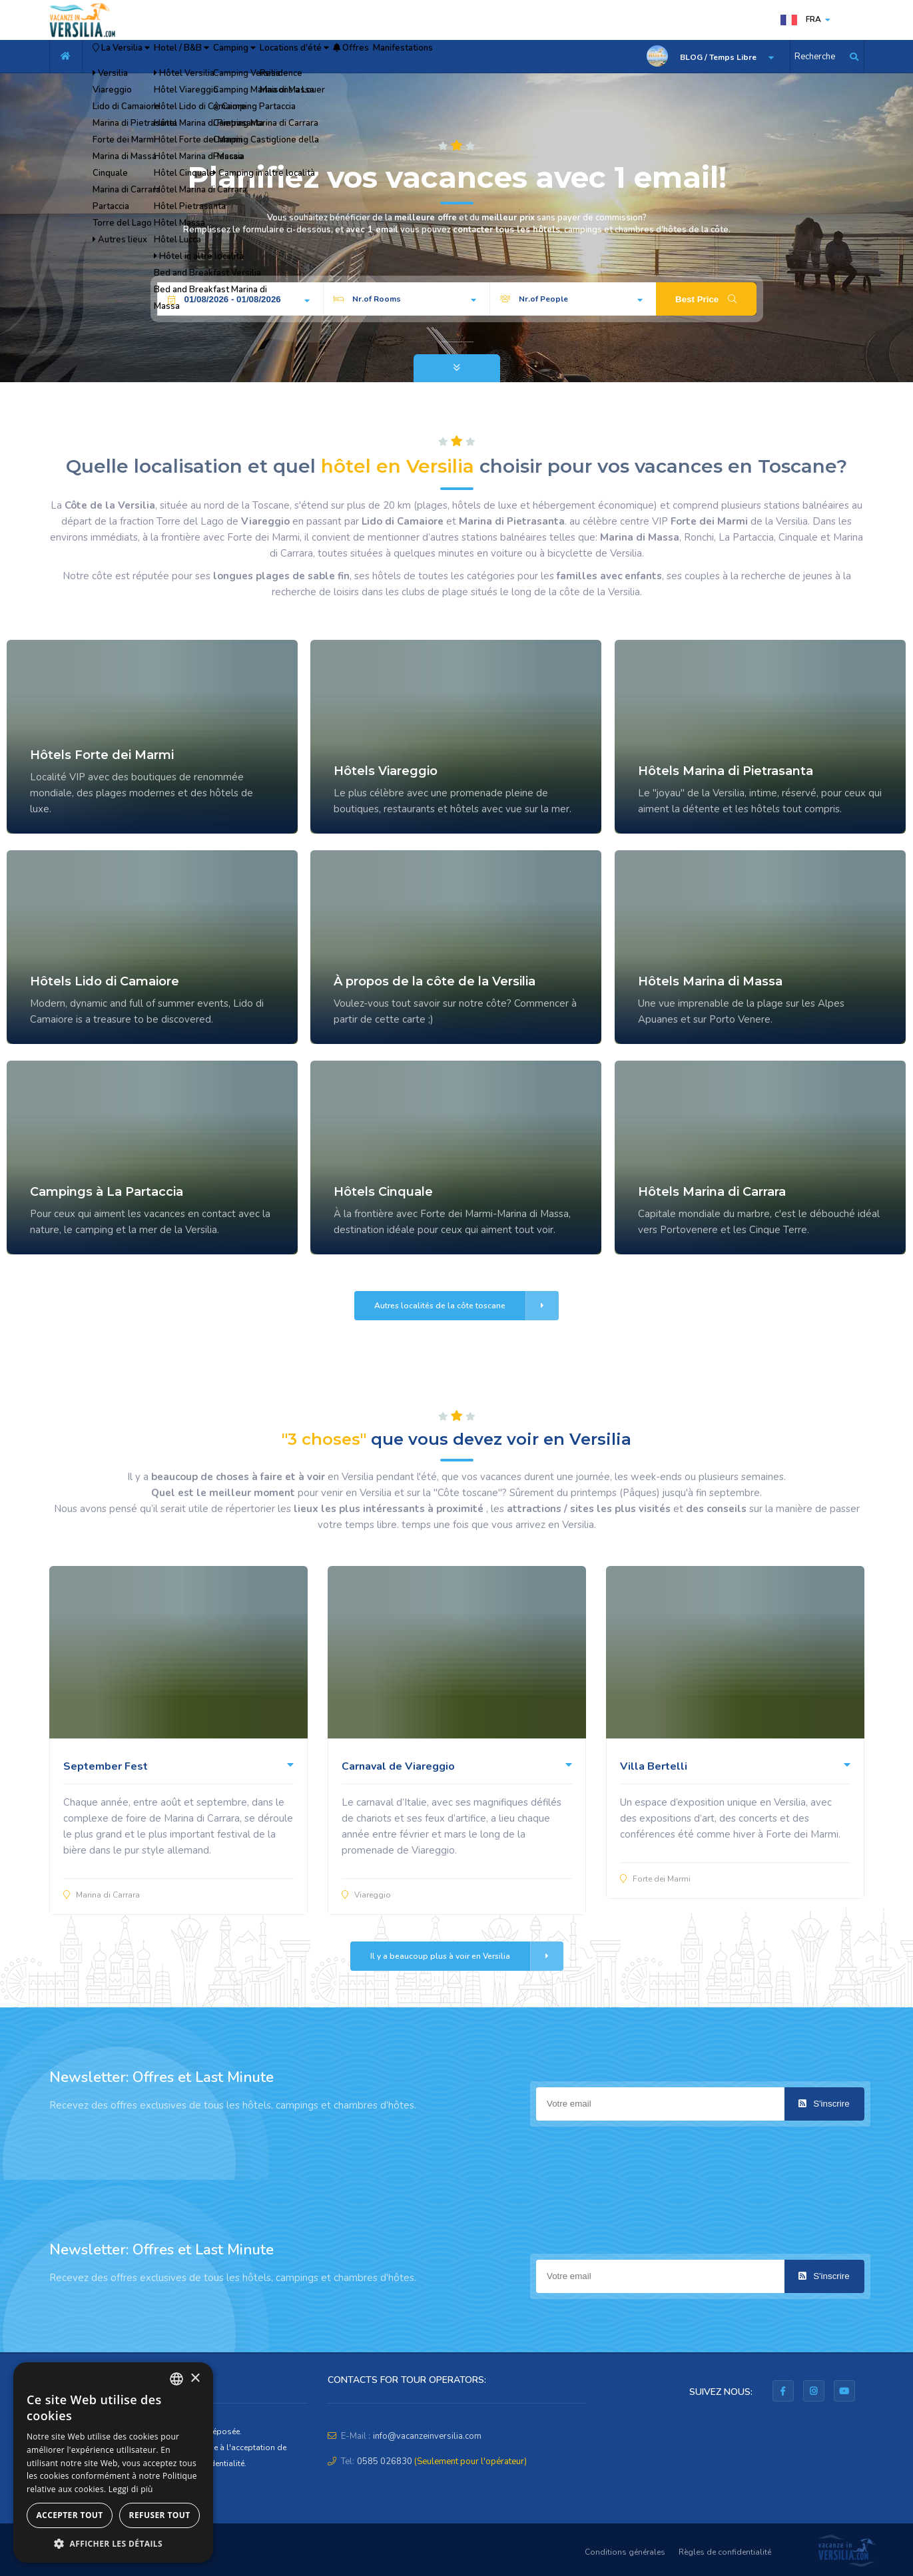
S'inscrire (823, 2104)
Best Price (706, 299)
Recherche (814, 57)
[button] (113, 2543)
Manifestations (532, 57)
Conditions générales (625, 2552)
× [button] (195, 2379)
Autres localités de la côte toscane (466, 1305)
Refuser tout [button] (159, 2515)
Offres (461, 57)
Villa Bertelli (653, 1766)
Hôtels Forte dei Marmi (102, 755)
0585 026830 (384, 2461)
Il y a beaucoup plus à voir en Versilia (466, 1956)
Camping (298, 57)
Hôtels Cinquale (383, 1191)
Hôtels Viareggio (386, 771)
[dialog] (113, 2462)
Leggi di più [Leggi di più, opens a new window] (131, 2489)
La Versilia (135, 57)
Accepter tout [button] (69, 2515)
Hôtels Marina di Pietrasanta (725, 771)
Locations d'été (382, 57)
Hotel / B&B (221, 57)
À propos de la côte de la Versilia (434, 981)
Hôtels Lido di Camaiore (104, 981)
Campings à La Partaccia (106, 1191)
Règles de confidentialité (725, 2552)
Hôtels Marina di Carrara (712, 1191)
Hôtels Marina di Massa (710, 981)
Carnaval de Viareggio (398, 1766)
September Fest (105, 1766)
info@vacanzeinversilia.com (427, 2436)
